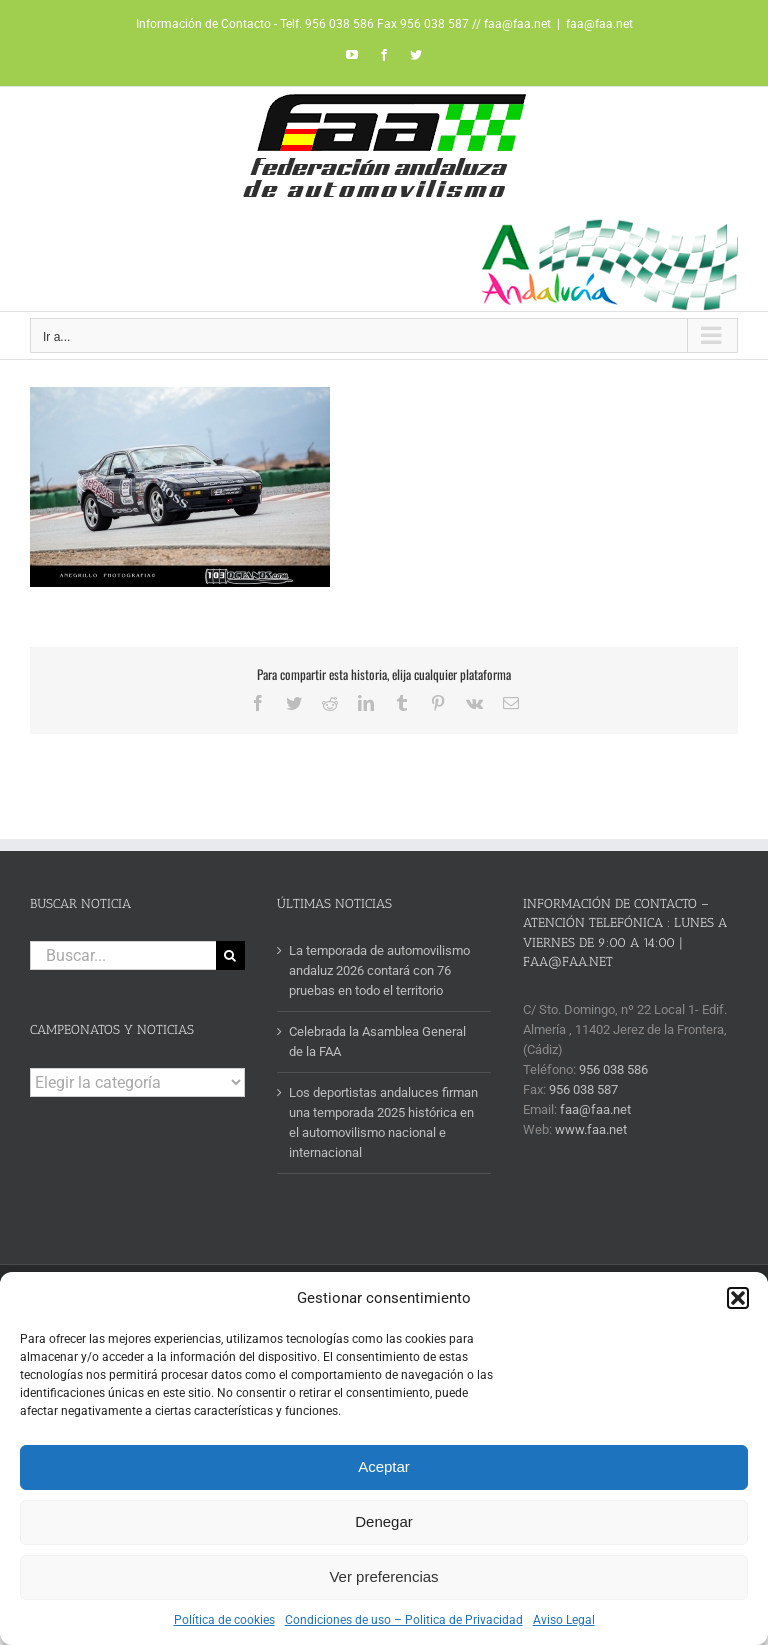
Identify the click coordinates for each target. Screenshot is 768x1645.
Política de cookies (224, 1620)
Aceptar (384, 1466)
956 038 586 (613, 1069)
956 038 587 (583, 1089)
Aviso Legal (564, 1620)
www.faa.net (591, 1129)
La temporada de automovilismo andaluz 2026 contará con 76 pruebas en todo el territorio (379, 970)
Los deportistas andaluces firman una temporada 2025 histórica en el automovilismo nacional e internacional (383, 1122)
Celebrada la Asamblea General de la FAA (377, 1041)
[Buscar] (230, 955)
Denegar (384, 1521)
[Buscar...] (123, 955)
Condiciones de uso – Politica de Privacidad (404, 1620)
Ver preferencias (383, 1576)
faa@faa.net (599, 24)
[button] (738, 1298)
